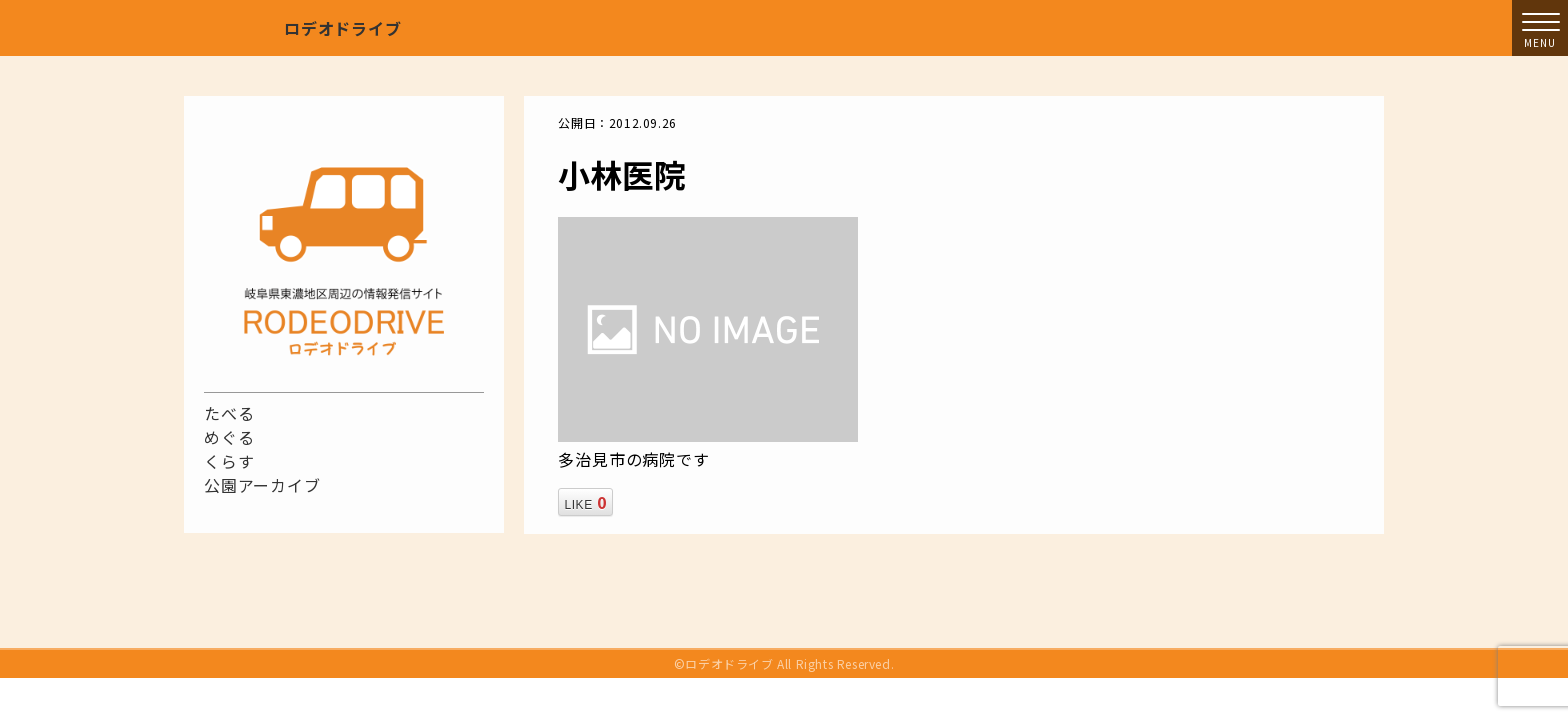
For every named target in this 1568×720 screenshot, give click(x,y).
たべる (229, 413)
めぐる (229, 437)
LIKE (585, 502)
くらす (229, 461)
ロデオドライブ (343, 28)
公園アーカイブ (262, 485)
